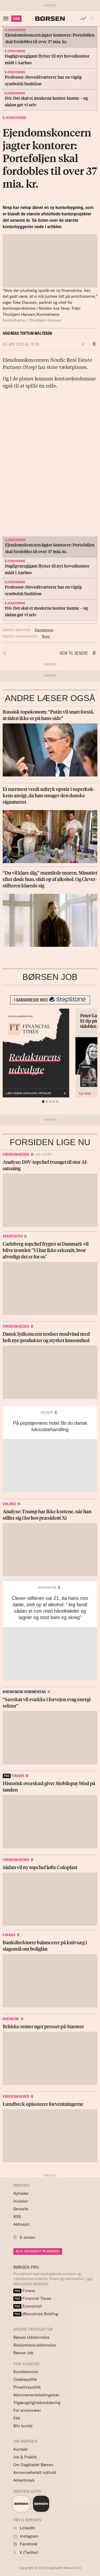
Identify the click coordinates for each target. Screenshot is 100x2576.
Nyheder (21, 2193)
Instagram (25, 2536)
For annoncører (27, 2410)
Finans (9, 1935)
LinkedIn (24, 2527)
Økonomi (11, 2018)
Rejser (47, 1412)
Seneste (20, 2208)
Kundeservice (25, 2371)
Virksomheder (16, 1154)
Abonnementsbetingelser (36, 2394)
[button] (93, 18)
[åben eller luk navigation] (7, 18)
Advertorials (24, 2480)
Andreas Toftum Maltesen (27, 333)
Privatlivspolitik (27, 2387)
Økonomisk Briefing (35, 2313)
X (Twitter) (25, 2552)
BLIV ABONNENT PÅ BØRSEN (37, 2251)
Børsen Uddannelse (31, 2337)
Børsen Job (23, 2352)
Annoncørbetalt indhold (34, 2472)
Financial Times (32, 2298)
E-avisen (27, 2237)
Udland (9, 1504)
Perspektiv (12, 1236)
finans (13, 1775)
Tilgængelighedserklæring (36, 2402)
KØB (16, 19)
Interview (47, 1587)
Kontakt (20, 2449)
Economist (27, 2306)
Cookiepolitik (25, 2379)
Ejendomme (14, 118)
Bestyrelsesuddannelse (34, 2345)
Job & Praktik (25, 2457)
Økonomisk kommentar (24, 1691)
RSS (17, 2216)
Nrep (46, 636)
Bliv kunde (23, 2425)
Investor (20, 2201)
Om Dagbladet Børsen (33, 2464)
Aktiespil (21, 2224)
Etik (16, 2418)
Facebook (25, 2543)
